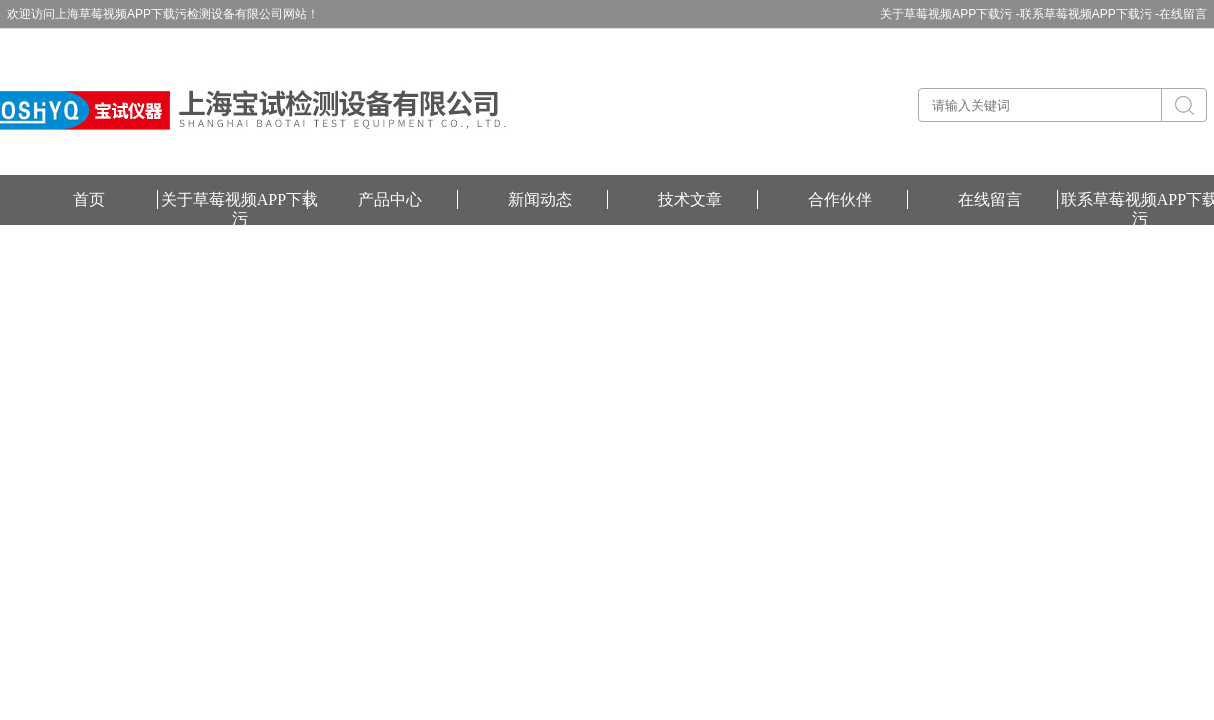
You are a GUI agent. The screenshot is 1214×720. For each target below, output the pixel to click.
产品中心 (390, 199)
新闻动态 (540, 199)
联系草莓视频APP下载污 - (1089, 14)
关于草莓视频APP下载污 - (949, 14)
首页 (89, 199)
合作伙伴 (840, 199)
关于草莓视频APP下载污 (239, 200)
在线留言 (1183, 14)
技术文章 (690, 199)
